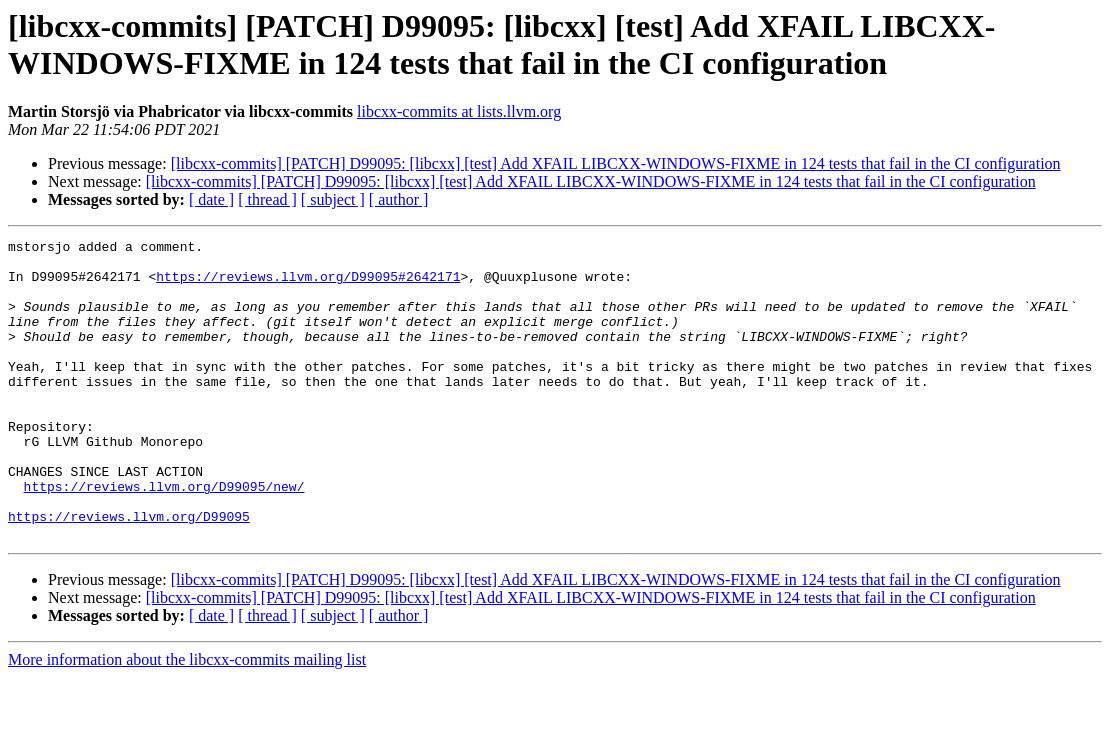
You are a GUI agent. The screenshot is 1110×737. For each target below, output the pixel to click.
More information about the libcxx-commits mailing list (187, 719)
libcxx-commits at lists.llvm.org (459, 111)
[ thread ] (267, 199)
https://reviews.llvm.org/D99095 (129, 573)
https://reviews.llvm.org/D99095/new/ (164, 537)
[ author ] (399, 199)
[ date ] (211, 199)
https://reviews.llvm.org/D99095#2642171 (308, 285)
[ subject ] (333, 199)
